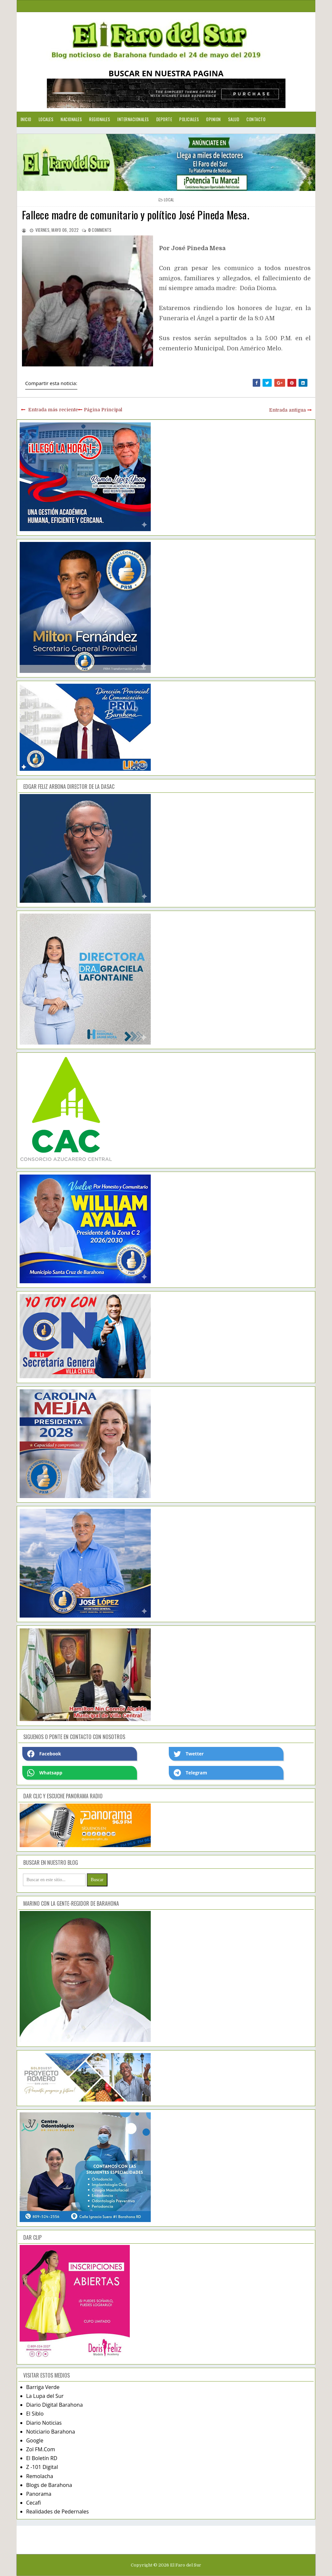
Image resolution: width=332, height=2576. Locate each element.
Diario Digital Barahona (54, 2404)
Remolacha (39, 2476)
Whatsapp (44, 1772)
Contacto (255, 119)
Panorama (38, 2493)
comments (100, 230)
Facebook (44, 1753)
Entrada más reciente (53, 409)
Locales (46, 119)
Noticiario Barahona (50, 2431)
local (169, 199)
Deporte (164, 119)
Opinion (213, 119)
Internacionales (133, 119)
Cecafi (33, 2502)
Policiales (189, 119)
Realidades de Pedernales (57, 2511)
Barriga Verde (43, 2387)
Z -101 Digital (42, 2467)
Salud (234, 119)
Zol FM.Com (40, 2449)
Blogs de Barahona (49, 2485)
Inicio (26, 119)
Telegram (190, 1772)
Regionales (99, 119)
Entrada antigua (287, 410)
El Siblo (35, 2413)
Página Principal (103, 409)
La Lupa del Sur (45, 2396)
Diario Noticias (44, 2422)
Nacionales (71, 119)
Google (35, 2440)
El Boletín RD (41, 2458)
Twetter (189, 1753)
